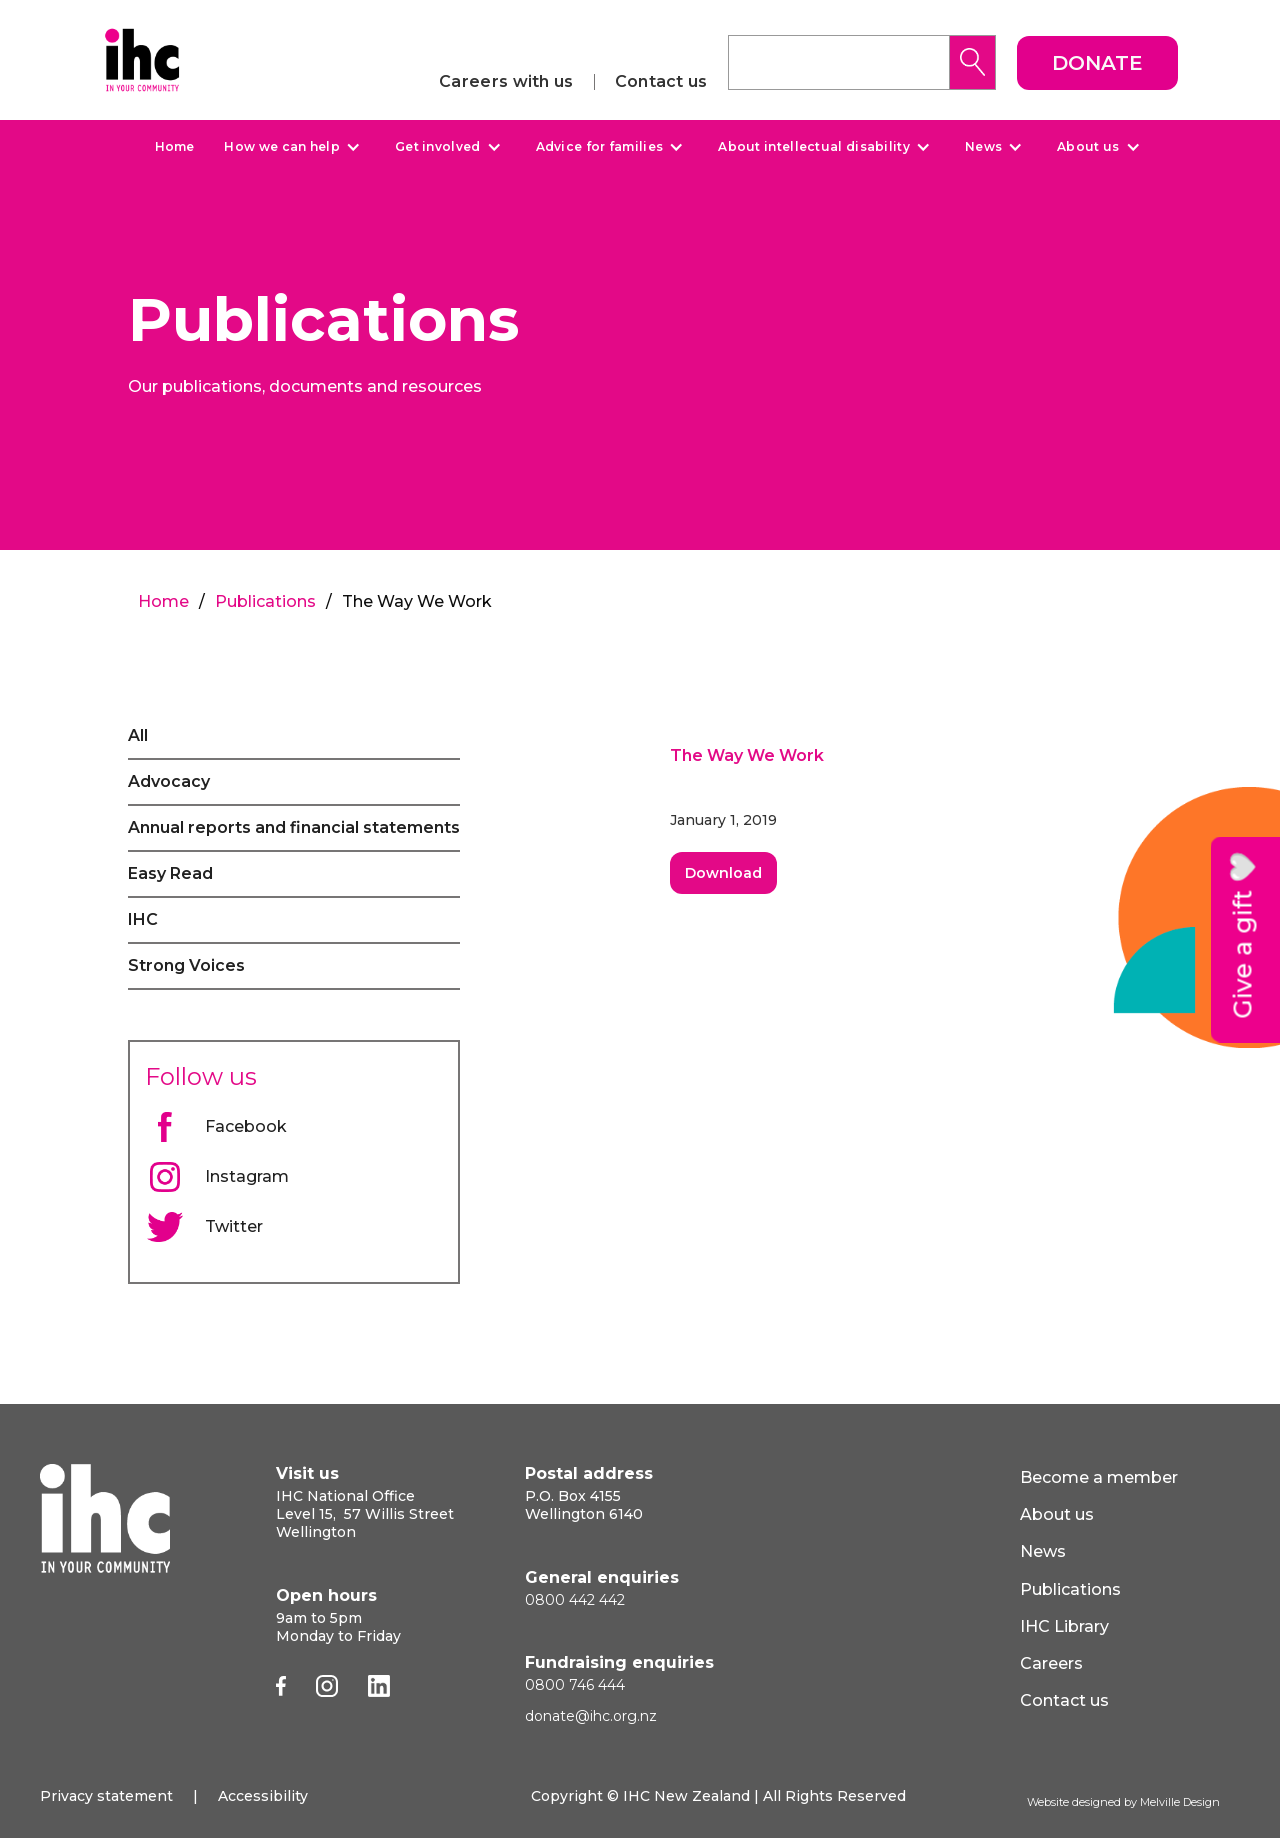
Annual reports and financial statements (294, 827)
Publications (265, 601)
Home (174, 146)
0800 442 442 (575, 1600)
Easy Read (170, 873)
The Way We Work (747, 755)
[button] (289, 147)
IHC (143, 919)
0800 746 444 (575, 1685)
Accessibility (263, 1796)
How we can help (282, 147)
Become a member (1099, 1477)
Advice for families (600, 147)
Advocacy (169, 781)
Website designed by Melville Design (1123, 1802)
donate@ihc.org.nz (591, 1716)
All (138, 735)
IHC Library (1064, 1626)
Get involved (438, 147)
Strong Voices (186, 965)
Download (723, 873)
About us (1088, 147)
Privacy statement (106, 1796)
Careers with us (506, 82)
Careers (1051, 1663)
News (983, 147)
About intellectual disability (814, 147)
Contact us (661, 82)
